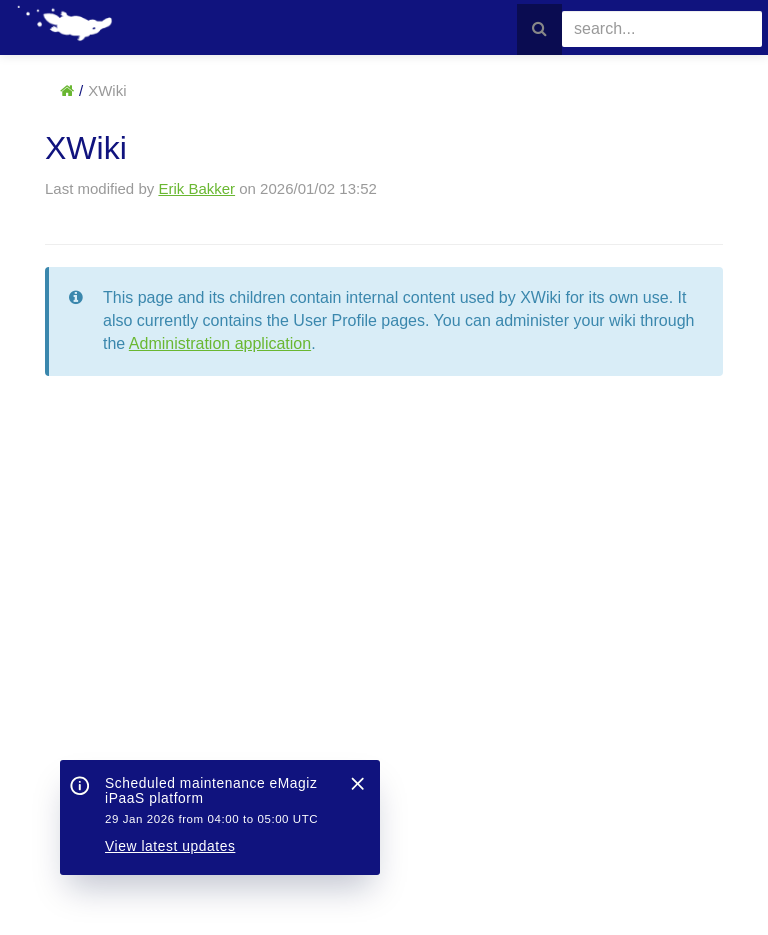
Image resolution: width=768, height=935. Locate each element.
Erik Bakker (196, 188)
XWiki (107, 90)
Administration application (220, 343)
